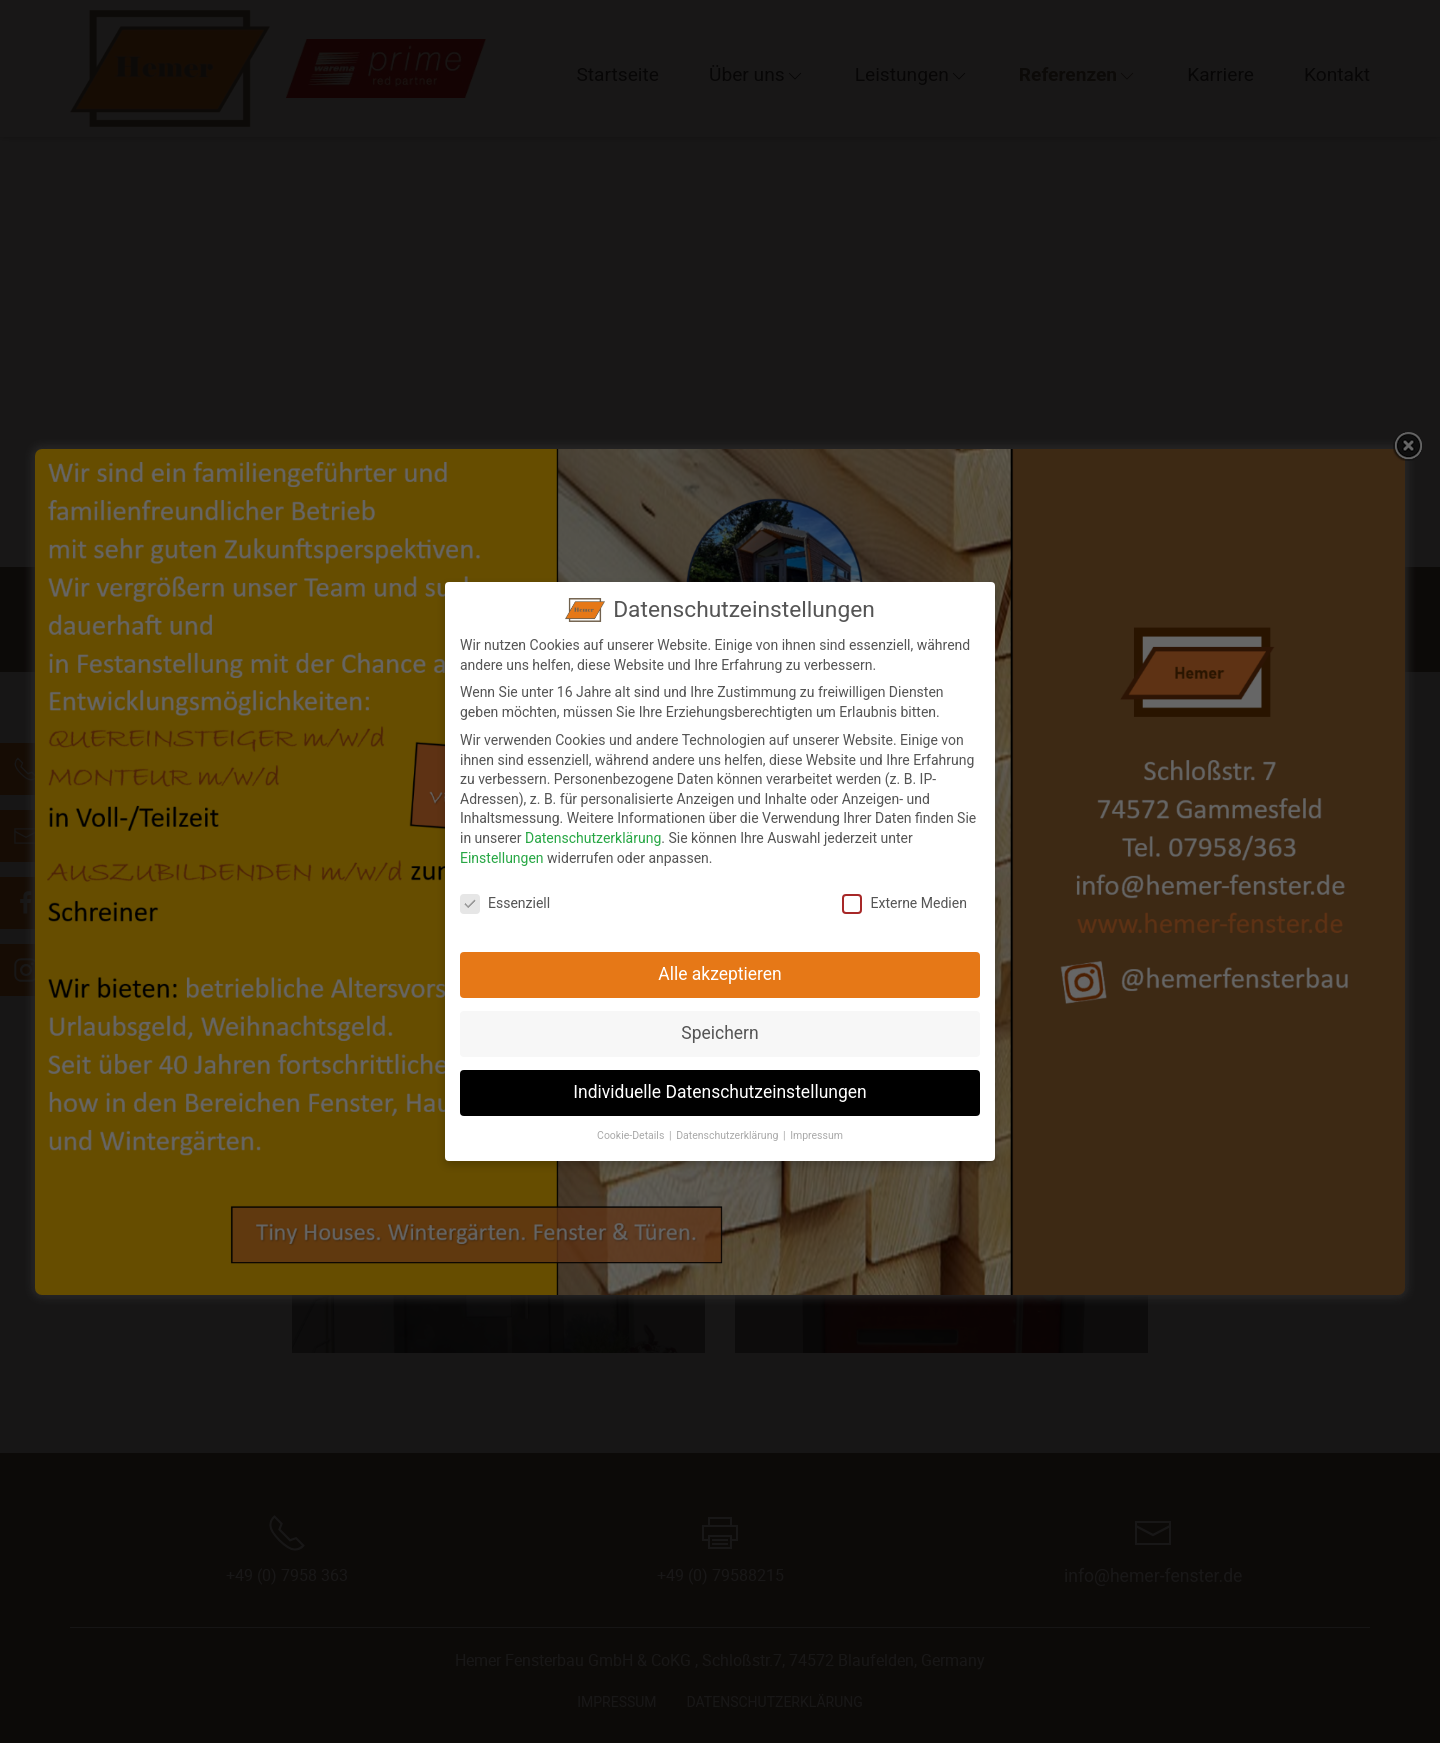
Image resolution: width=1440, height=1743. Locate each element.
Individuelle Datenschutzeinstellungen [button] (719, 1083)
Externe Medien (904, 894)
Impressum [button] (816, 1126)
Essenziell (505, 894)
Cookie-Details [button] (632, 1126)
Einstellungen (502, 848)
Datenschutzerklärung (593, 828)
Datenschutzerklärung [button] (728, 1126)
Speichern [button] (719, 1024)
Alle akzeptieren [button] (720, 965)
